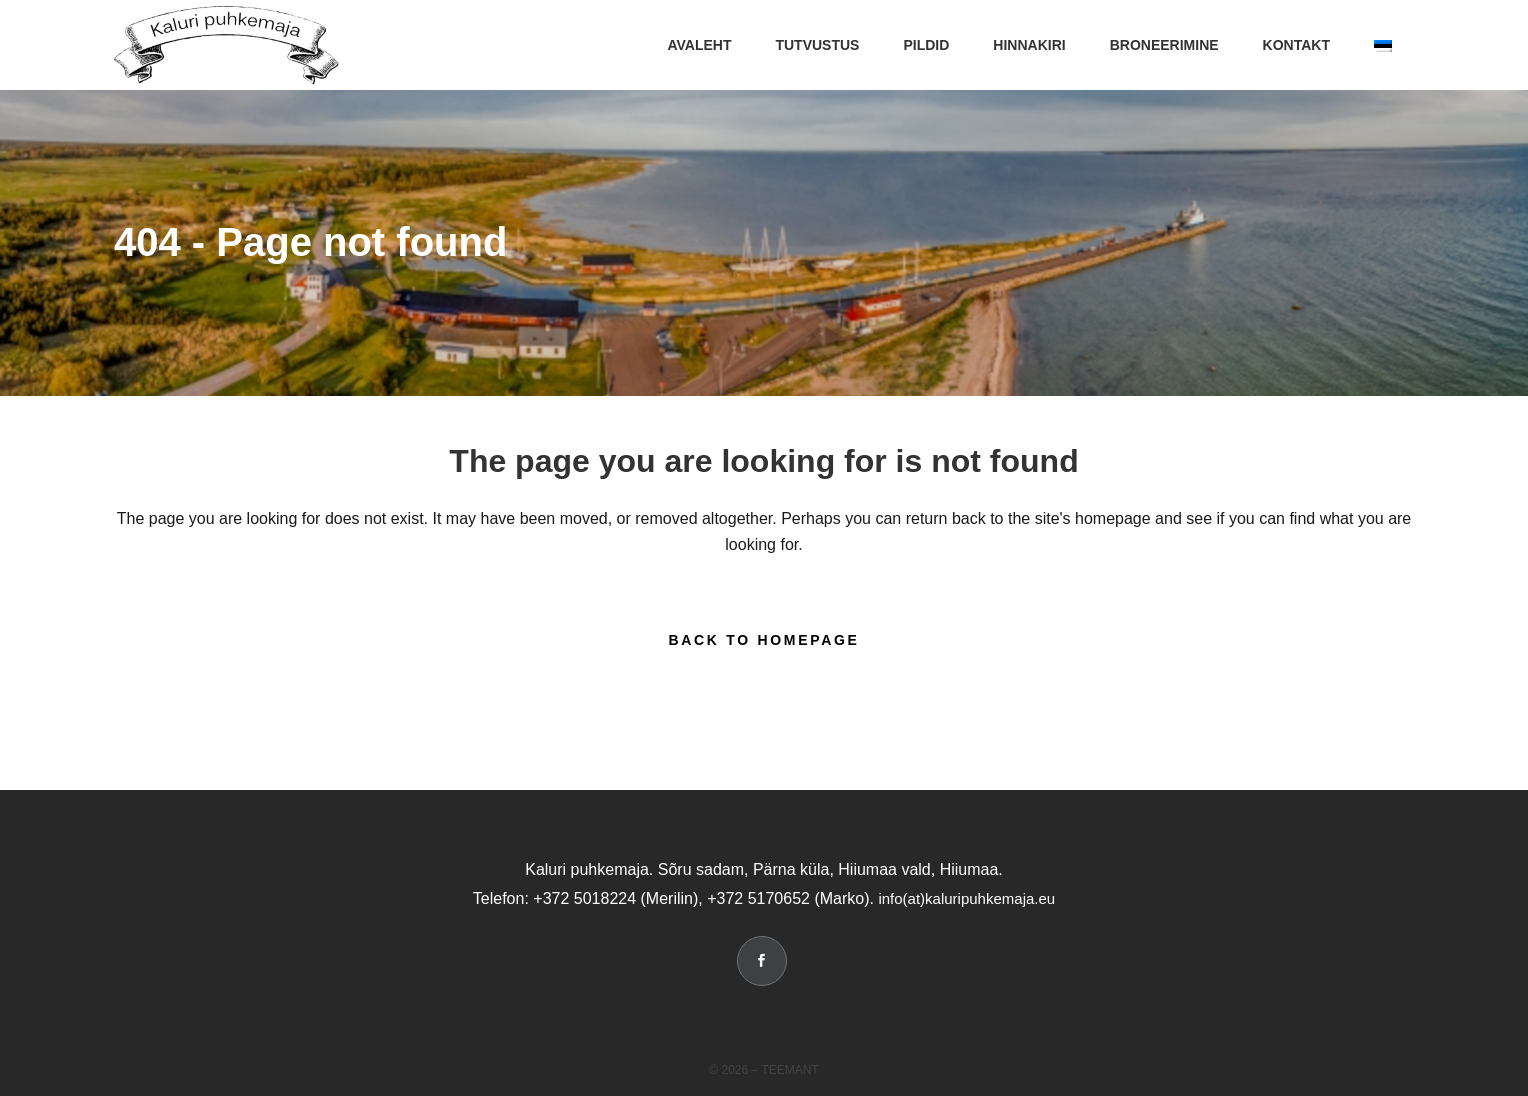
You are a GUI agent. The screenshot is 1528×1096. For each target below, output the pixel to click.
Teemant (789, 1070)
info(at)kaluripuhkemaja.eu (966, 898)
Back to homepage (763, 640)
